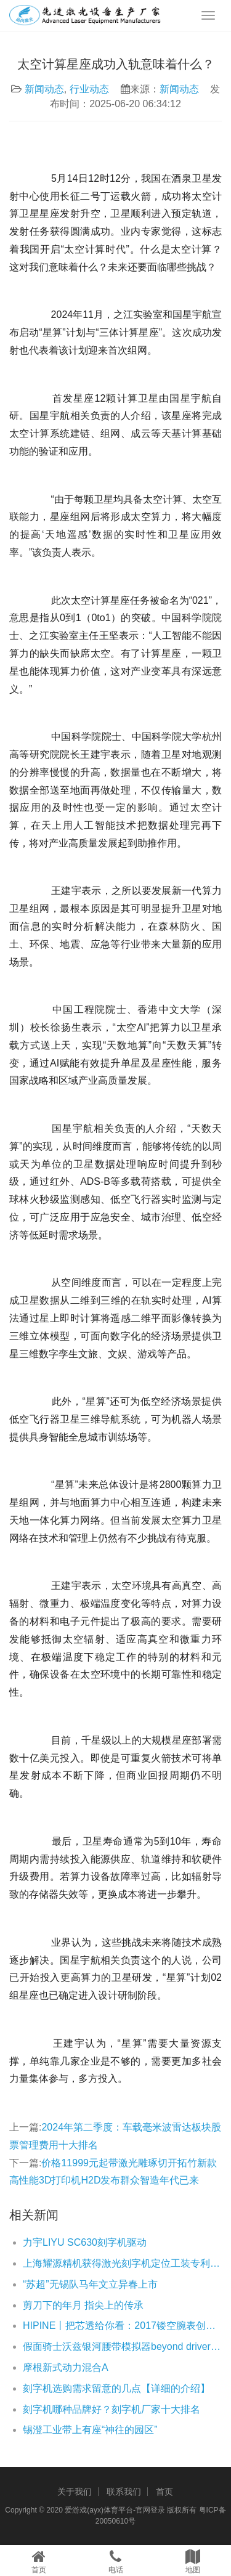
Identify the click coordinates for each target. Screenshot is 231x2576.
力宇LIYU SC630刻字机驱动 (85, 2242)
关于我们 (74, 2492)
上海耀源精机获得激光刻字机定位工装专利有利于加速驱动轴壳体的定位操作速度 (122, 2263)
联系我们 (124, 2492)
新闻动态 (44, 89)
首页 (164, 2492)
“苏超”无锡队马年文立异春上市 (90, 2284)
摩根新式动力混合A (65, 2367)
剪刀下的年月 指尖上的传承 (83, 2305)
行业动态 (89, 89)
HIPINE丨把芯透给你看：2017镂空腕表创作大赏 (122, 2325)
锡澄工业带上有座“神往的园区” (90, 2429)
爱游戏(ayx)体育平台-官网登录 (115, 2510)
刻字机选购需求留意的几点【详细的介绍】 (116, 2388)
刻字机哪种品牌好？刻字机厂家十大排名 (111, 2409)
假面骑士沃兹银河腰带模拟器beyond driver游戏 (122, 2346)
